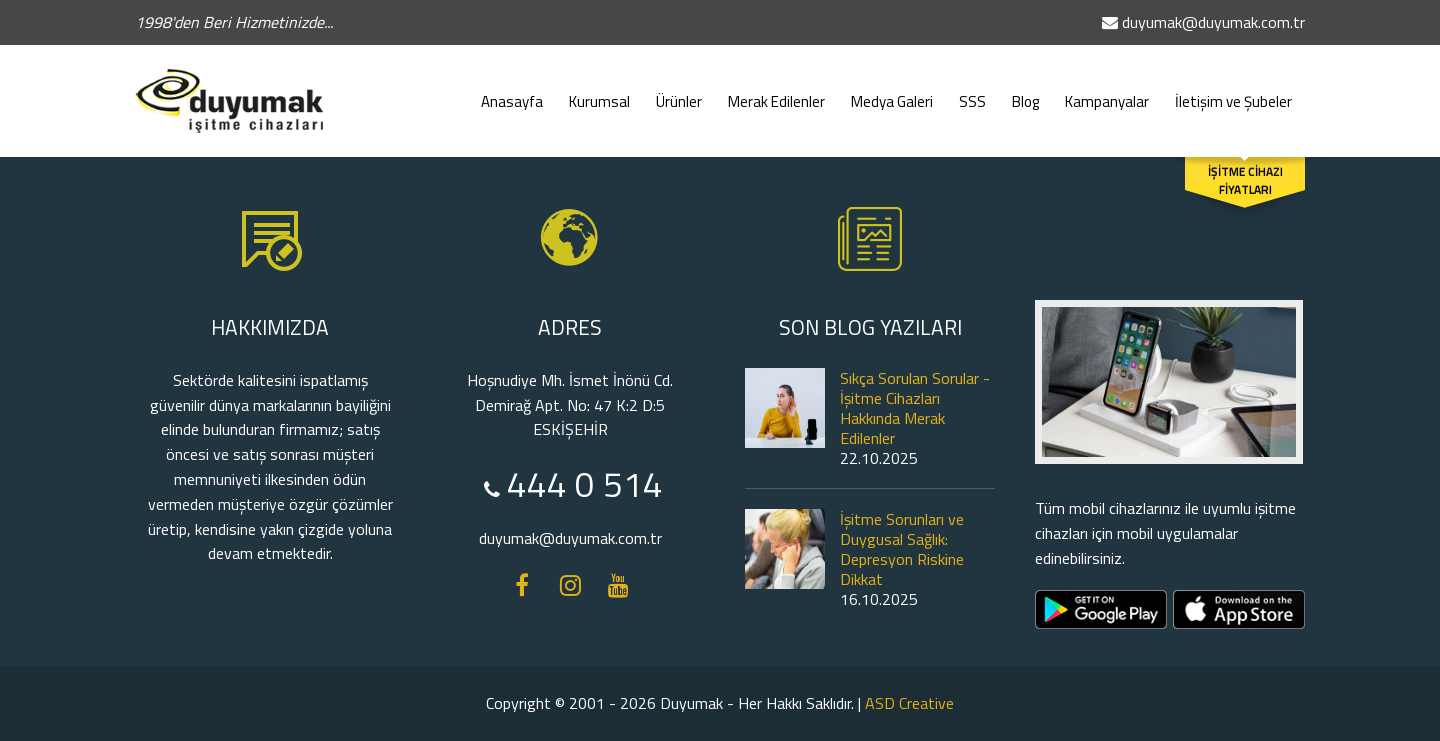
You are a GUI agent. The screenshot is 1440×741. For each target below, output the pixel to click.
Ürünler (679, 92)
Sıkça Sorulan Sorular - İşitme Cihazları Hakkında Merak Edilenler (915, 408)
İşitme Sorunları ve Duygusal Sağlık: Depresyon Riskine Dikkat (902, 549)
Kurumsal (599, 92)
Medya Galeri (892, 92)
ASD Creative (909, 703)
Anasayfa (512, 92)
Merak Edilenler (776, 92)
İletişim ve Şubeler (1233, 92)
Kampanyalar (1107, 92)
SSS (972, 92)
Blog (1025, 92)
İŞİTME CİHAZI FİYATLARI (1245, 181)
